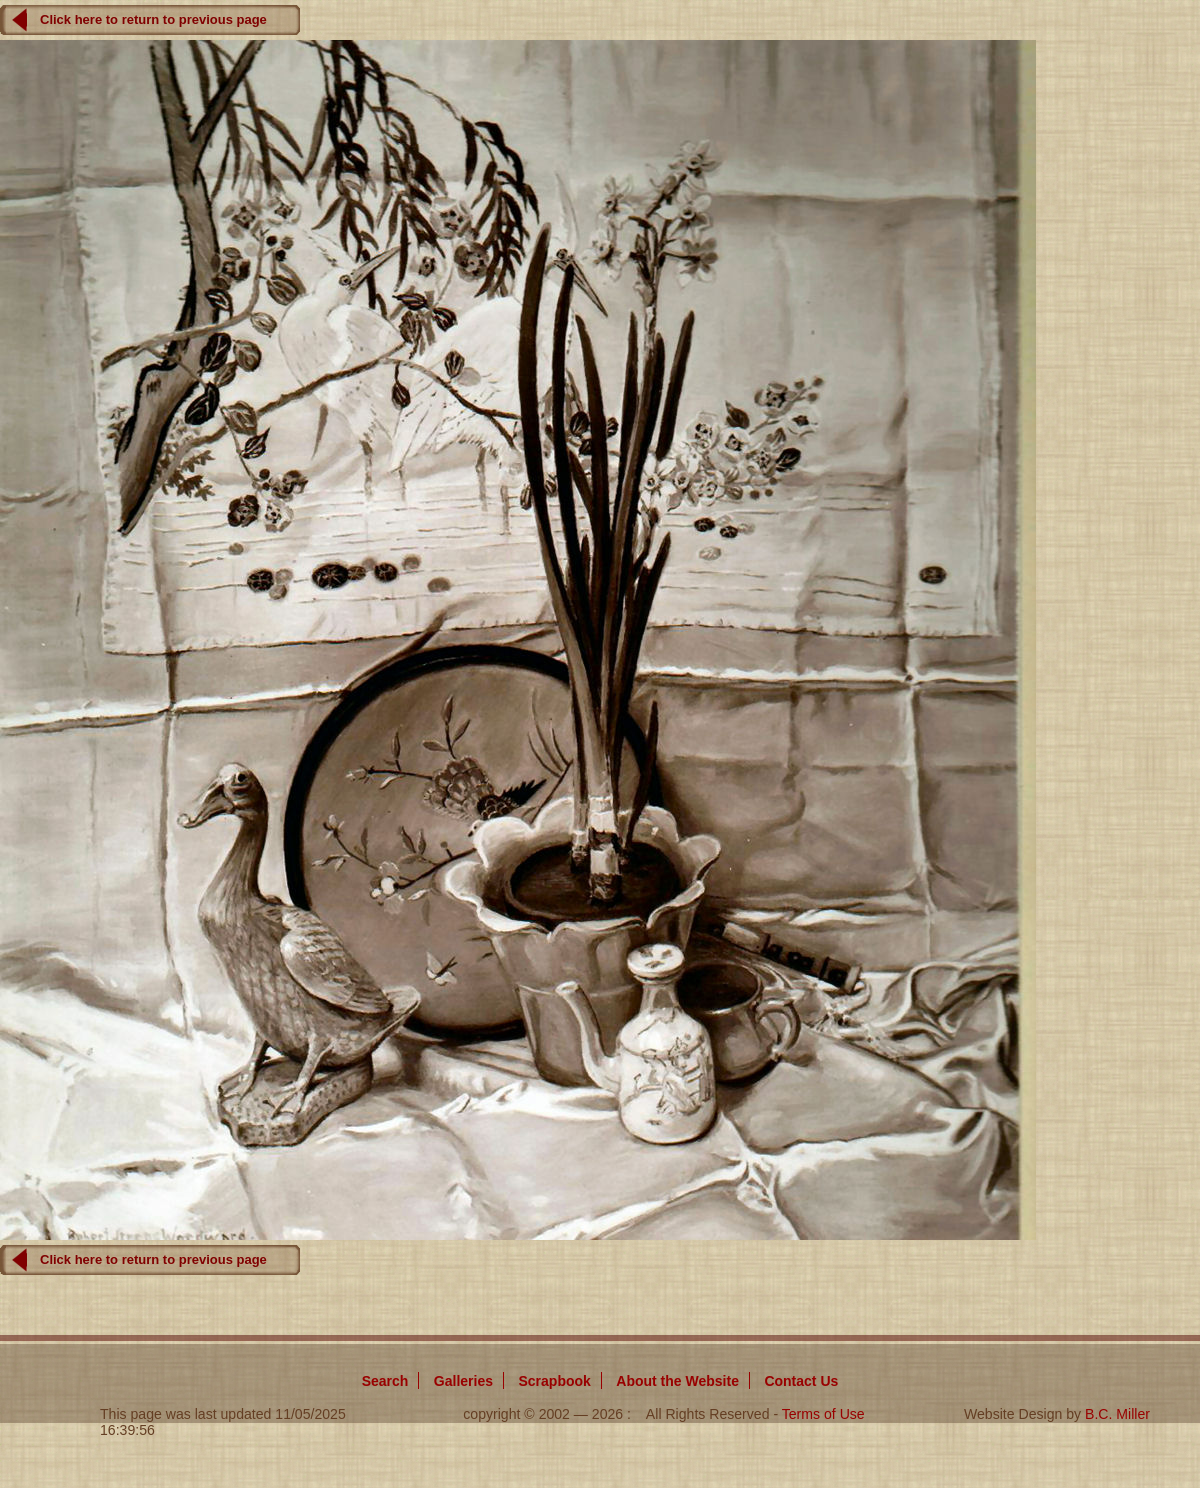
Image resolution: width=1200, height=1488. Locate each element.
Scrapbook (554, 1381)
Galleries (463, 1381)
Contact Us (801, 1381)
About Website (677, 1381)
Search (385, 1381)
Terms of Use (823, 1414)
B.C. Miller (1117, 1414)
